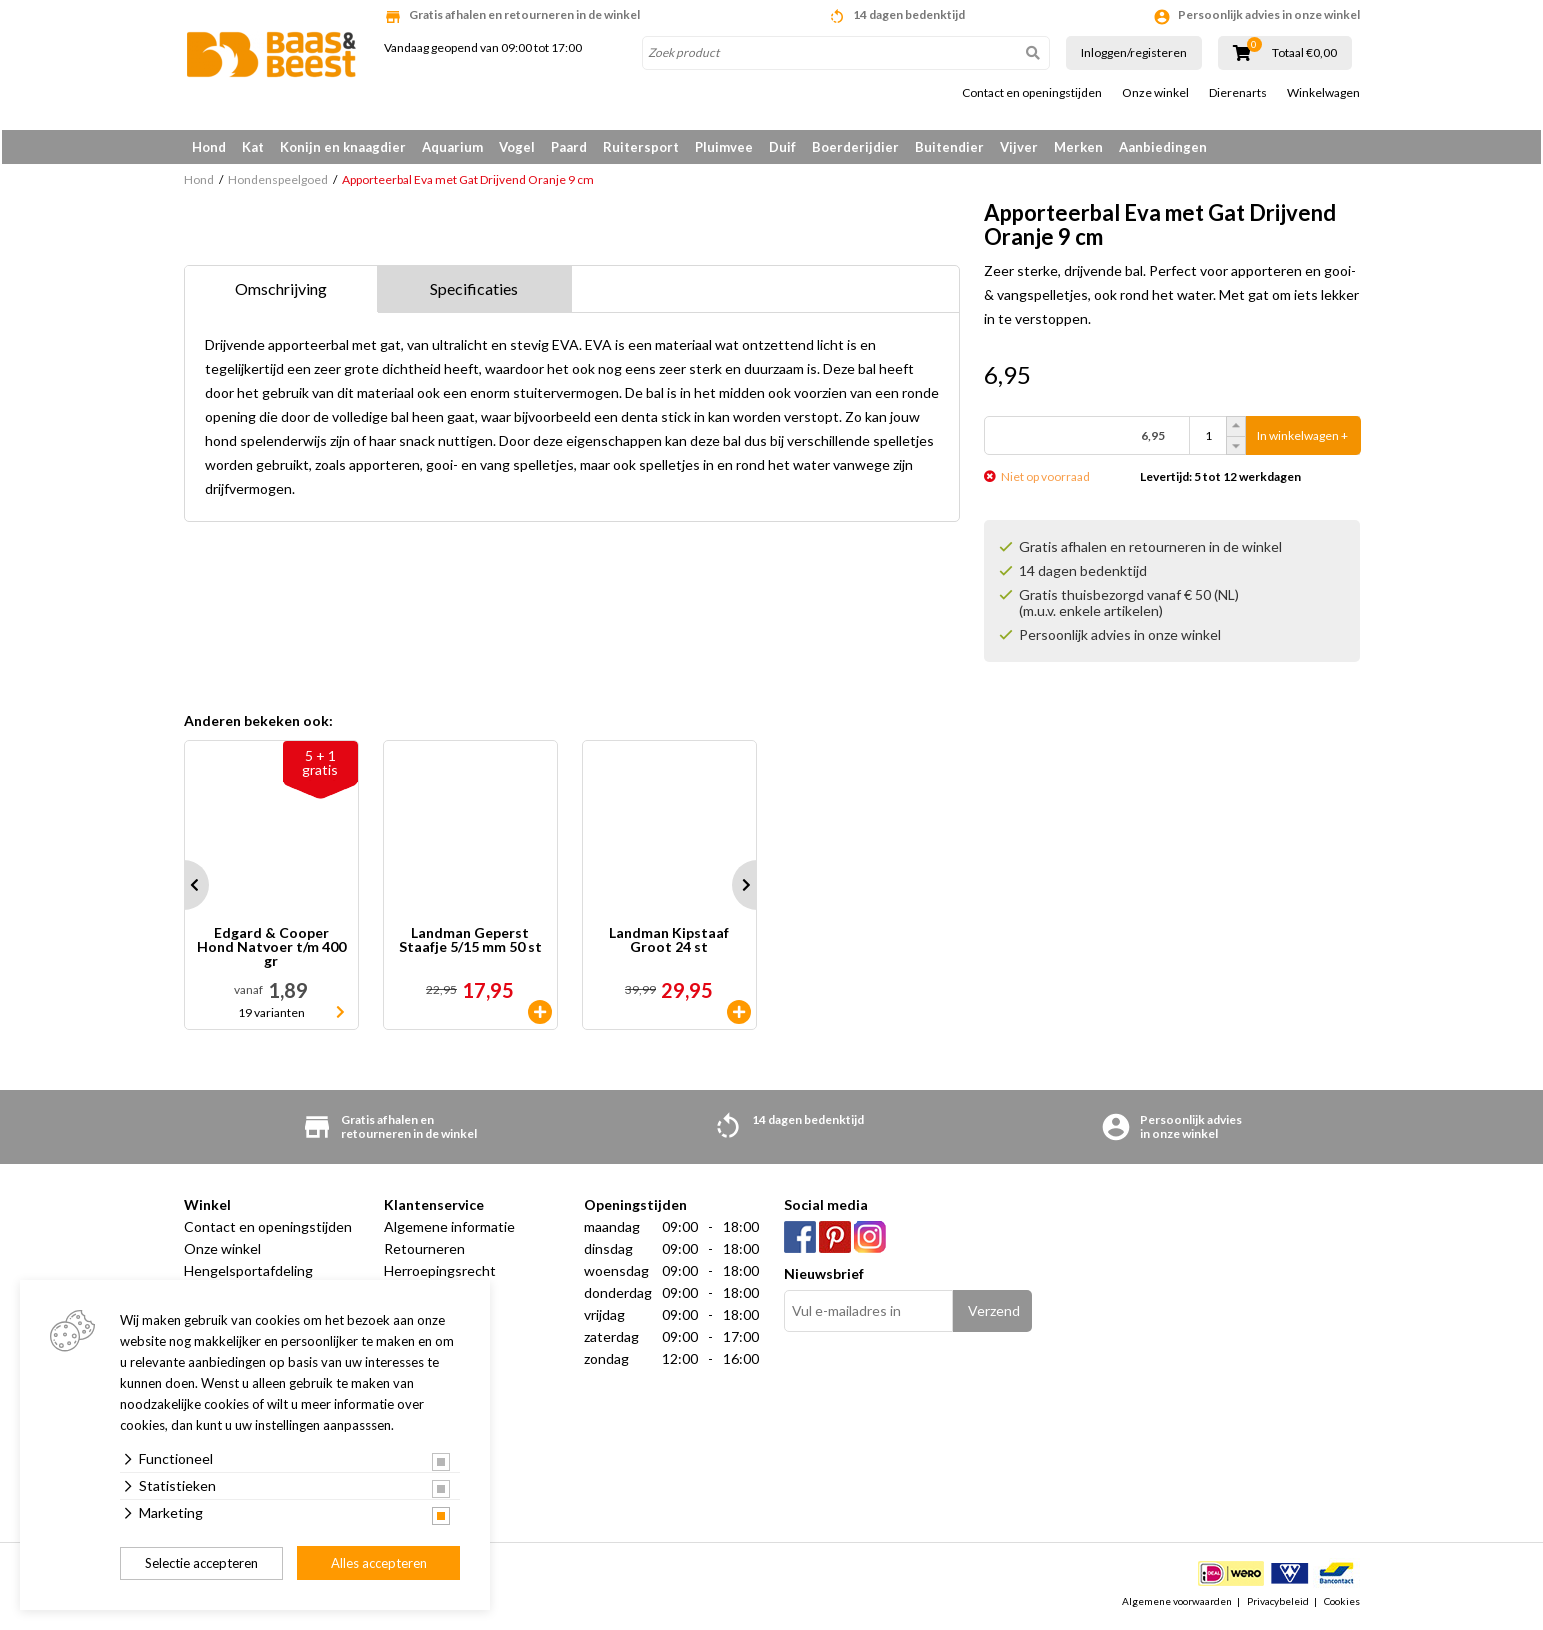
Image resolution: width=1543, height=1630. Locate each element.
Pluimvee (724, 147)
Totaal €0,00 (1304, 53)
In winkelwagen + (1302, 439)
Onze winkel (1155, 93)
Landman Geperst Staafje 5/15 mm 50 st (470, 944)
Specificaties (474, 292)
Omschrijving (281, 292)
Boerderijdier (855, 147)
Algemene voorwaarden (1177, 1604)
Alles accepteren (379, 1563)
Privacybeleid (1278, 1604)
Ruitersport (641, 147)
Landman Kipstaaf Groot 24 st (669, 944)
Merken (1078, 147)
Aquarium (452, 147)
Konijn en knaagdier (343, 147)
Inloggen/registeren (1134, 52)
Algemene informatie (449, 1230)
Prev (184, 889)
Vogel (517, 147)
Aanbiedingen (1163, 147)
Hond (209, 147)
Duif (782, 147)
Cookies (1342, 1604)
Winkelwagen (1323, 93)
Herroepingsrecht (440, 1274)
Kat (253, 147)
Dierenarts (1238, 93)
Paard (569, 147)
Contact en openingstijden (1032, 93)
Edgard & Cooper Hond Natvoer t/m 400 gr (271, 951)
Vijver (1019, 147)
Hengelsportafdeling (248, 1274)
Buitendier (949, 147)
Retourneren (424, 1252)
